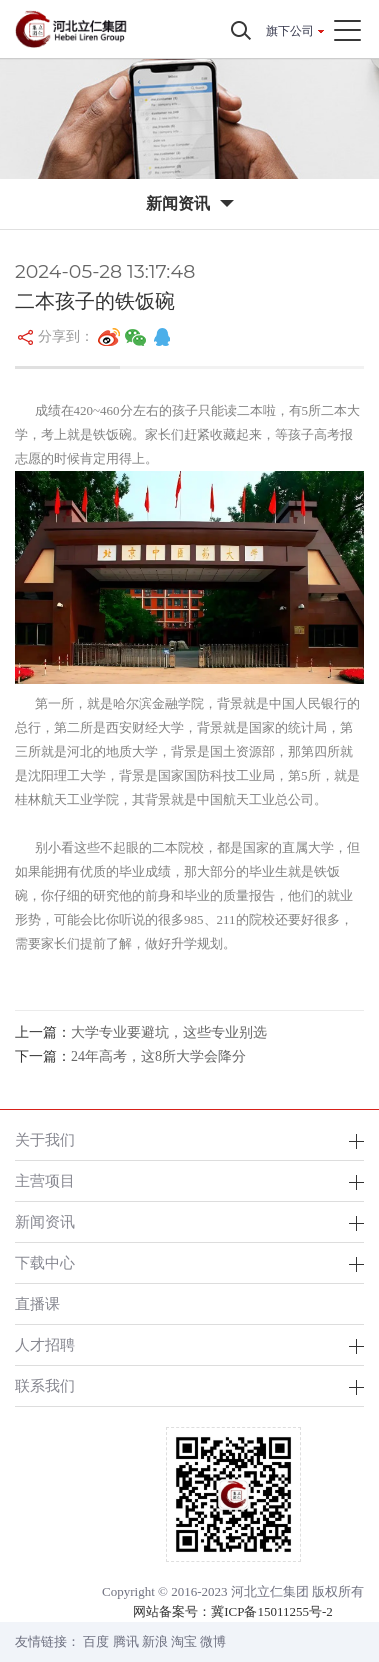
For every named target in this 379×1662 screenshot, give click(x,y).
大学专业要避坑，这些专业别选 (169, 1032)
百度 (96, 1641)
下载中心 (45, 1262)
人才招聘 (45, 1344)
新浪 (155, 1641)
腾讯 (126, 1641)
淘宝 (184, 1641)
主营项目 (45, 1180)
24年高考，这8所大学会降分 (158, 1056)
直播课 (37, 1303)
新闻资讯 (45, 1221)
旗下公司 (290, 31)
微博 (213, 1641)
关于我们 (45, 1139)
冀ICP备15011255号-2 (272, 1611)
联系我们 (45, 1385)
